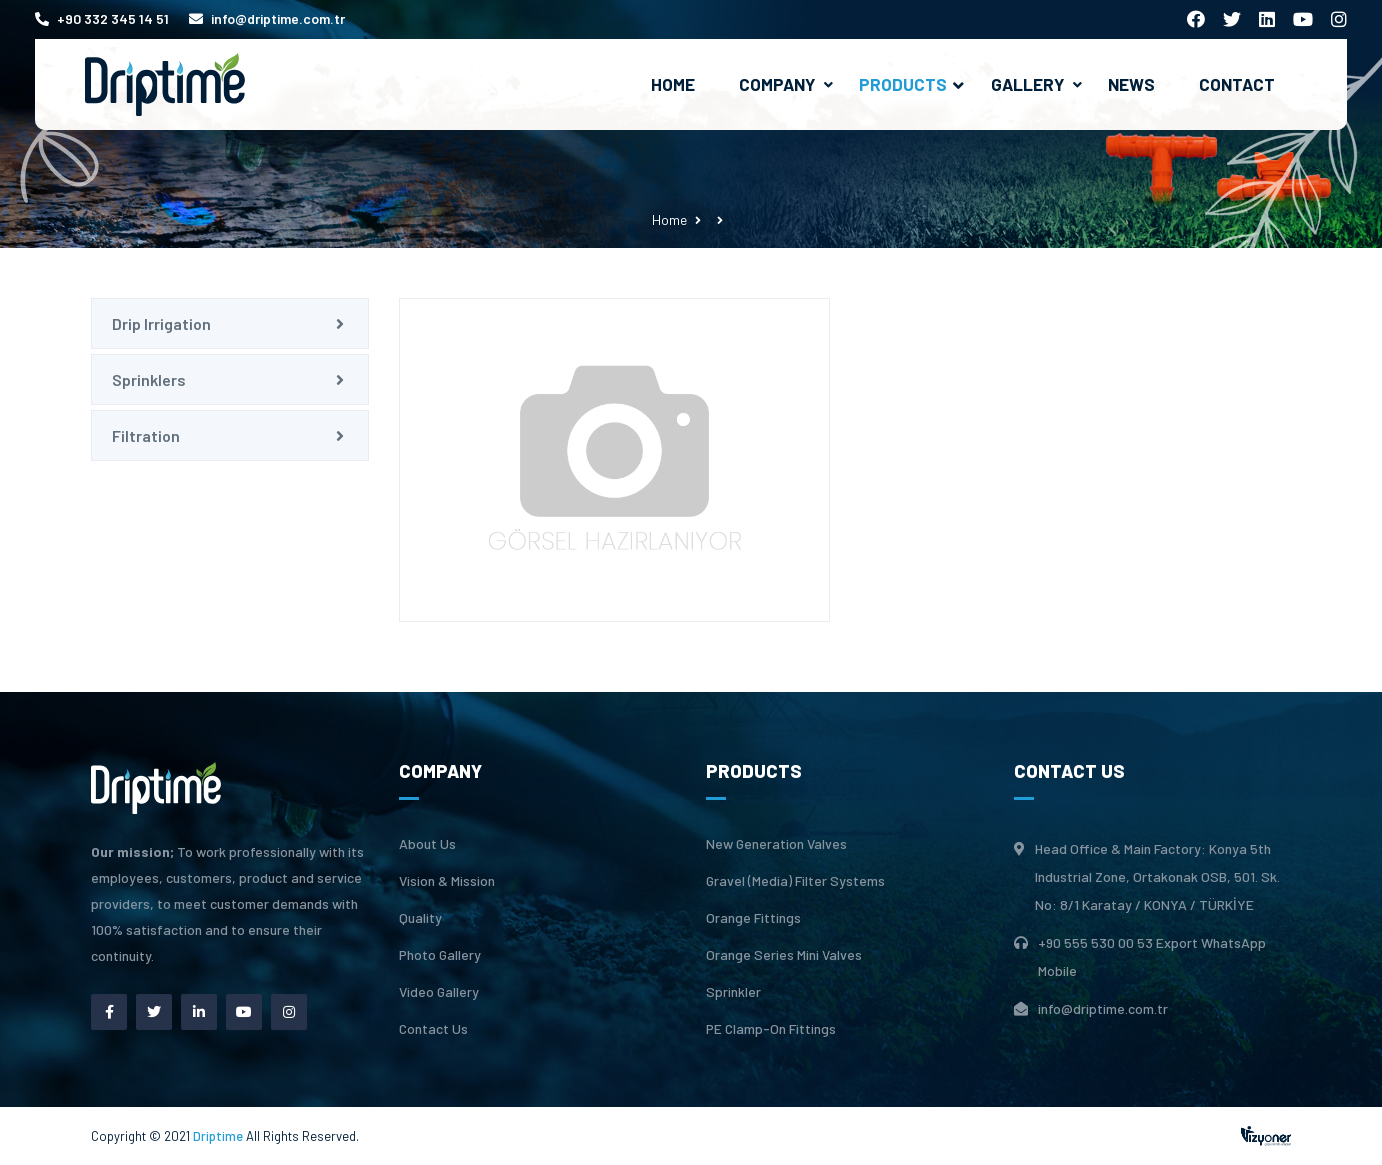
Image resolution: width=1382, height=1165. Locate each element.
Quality (420, 918)
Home (673, 84)
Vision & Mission (447, 881)
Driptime (219, 1136)
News (1131, 84)
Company (777, 84)
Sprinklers (149, 379)
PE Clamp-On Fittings (771, 1029)
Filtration (146, 435)
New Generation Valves (776, 844)
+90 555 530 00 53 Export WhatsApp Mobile (1152, 956)
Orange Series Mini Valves (784, 955)
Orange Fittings (753, 918)
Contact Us (433, 1029)
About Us (427, 844)
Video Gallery (439, 992)
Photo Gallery (440, 955)
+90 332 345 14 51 (102, 18)
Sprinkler (733, 992)
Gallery (1027, 84)
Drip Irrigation (161, 323)
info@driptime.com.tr (267, 18)
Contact (1237, 84)
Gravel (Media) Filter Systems (795, 881)
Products (911, 84)
